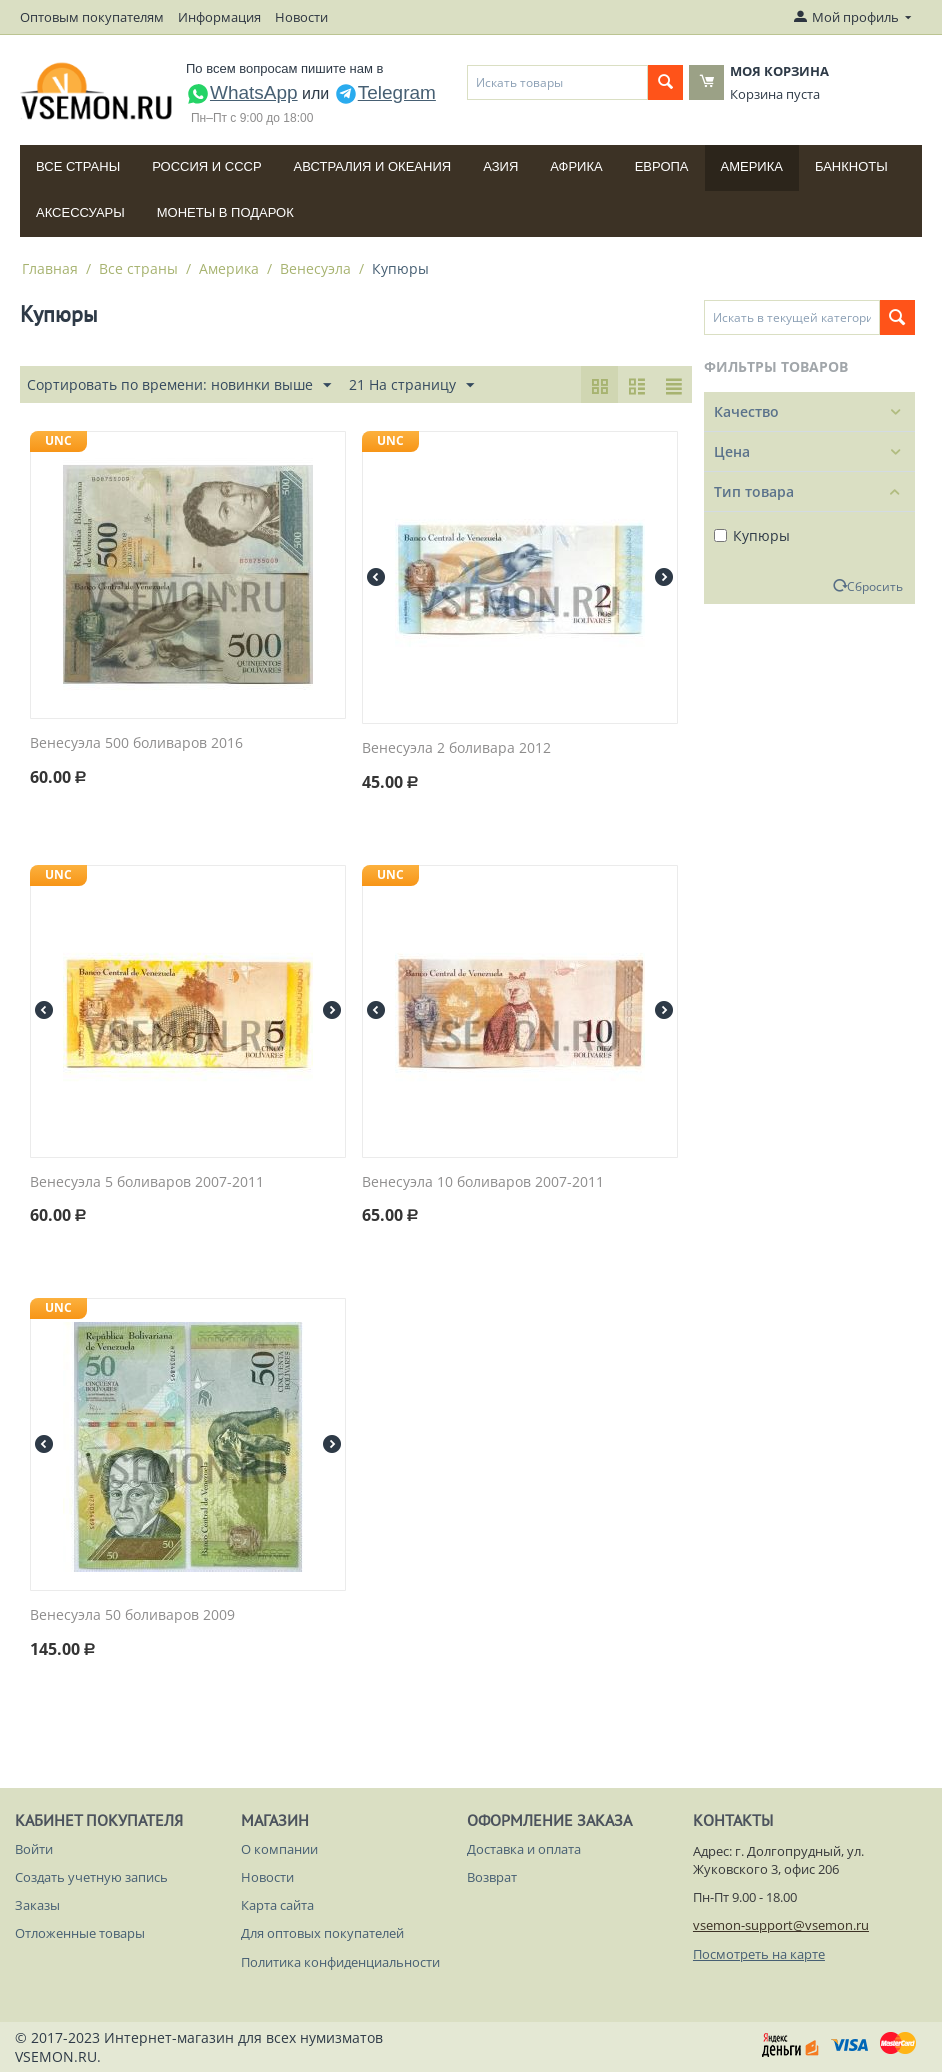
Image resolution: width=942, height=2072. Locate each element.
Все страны (78, 166)
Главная (50, 268)
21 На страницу (411, 385)
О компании (279, 1849)
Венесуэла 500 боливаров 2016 (136, 743)
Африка (576, 166)
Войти (34, 1849)
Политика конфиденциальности (340, 1962)
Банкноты (851, 166)
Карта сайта (277, 1905)
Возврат (492, 1877)
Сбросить (875, 586)
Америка (752, 166)
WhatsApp (242, 92)
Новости (301, 17)
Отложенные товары (80, 1933)
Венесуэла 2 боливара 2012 (456, 748)
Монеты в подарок (225, 212)
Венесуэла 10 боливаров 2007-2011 (483, 1182)
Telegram (385, 92)
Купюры (752, 535)
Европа (662, 166)
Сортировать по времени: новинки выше (179, 385)
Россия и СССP (206, 166)
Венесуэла (315, 268)
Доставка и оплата (524, 1849)
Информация (219, 17)
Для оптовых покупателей (322, 1933)
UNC (58, 440)
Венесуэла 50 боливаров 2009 (132, 1615)
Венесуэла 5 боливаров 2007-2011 (147, 1182)
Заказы (37, 1905)
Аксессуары (80, 212)
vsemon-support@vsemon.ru (781, 1925)
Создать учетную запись (91, 1877)
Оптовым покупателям (92, 17)
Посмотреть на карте (759, 1954)
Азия (500, 166)
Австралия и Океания (373, 166)
